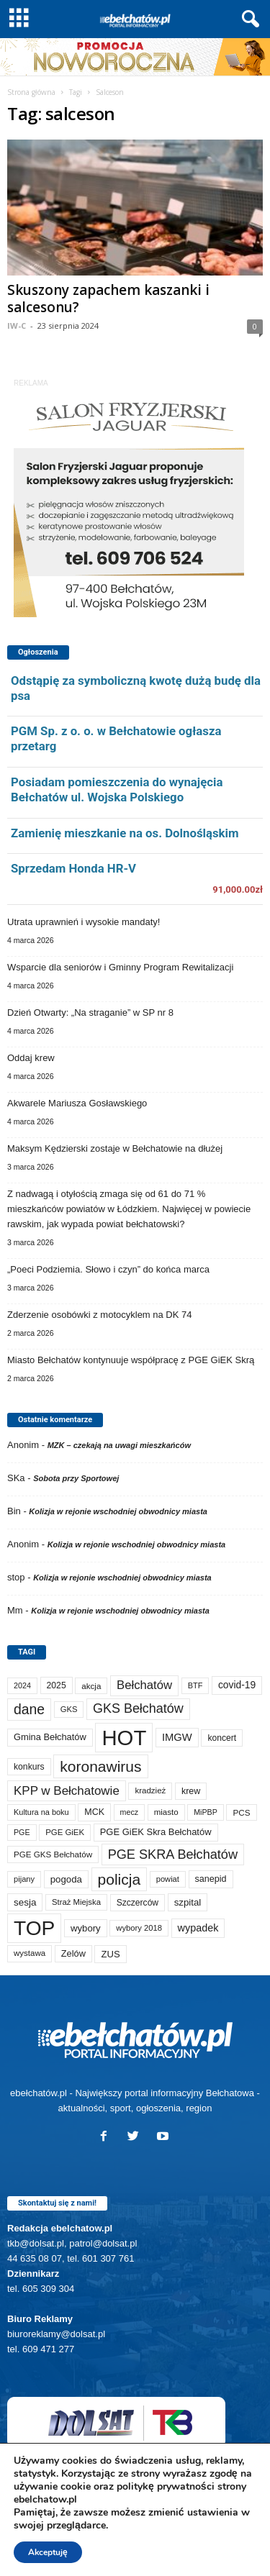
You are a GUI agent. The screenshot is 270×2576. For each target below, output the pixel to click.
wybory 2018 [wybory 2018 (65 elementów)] (139, 1928)
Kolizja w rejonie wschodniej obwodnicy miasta (118, 1511)
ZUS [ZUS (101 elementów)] (110, 1954)
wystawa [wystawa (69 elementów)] (29, 1953)
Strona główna (31, 92)
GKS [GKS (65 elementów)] (69, 1709)
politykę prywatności (166, 2486)
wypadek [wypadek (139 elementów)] (198, 1928)
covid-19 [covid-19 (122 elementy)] (237, 1684)
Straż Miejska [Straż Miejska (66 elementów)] (76, 1902)
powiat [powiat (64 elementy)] (167, 1879)
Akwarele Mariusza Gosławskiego (77, 1103)
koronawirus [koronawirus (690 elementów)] (100, 1766)
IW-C (16, 325)
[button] (248, 19)
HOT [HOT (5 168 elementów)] (124, 1737)
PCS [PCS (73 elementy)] (241, 1812)
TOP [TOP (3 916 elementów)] (34, 1927)
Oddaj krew (31, 1057)
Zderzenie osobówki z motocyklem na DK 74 (99, 1314)
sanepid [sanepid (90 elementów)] (211, 1879)
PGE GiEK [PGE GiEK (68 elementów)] (64, 1832)
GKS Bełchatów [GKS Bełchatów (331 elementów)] (138, 1708)
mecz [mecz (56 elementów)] (129, 1812)
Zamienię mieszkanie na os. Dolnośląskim (125, 833)
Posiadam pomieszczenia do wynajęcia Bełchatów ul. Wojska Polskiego (116, 789)
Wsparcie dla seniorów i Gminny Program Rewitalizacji (120, 967)
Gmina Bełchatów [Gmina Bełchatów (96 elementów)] (50, 1736)
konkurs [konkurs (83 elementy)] (29, 1767)
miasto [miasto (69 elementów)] (166, 1812)
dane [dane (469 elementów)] (29, 1709)
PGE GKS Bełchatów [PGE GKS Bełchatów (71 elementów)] (53, 1854)
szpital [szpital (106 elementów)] (188, 1902)
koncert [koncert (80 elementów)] (221, 1738)
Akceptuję (48, 2552)
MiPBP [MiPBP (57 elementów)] (205, 1812)
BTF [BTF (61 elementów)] (195, 1685)
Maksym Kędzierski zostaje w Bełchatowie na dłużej (114, 1148)
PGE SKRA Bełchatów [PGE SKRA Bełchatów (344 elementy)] (173, 1854)
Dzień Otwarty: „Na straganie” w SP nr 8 (90, 1012)
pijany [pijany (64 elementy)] (24, 1879)
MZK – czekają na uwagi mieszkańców (119, 1445)
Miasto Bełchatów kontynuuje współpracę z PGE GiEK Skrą (130, 1360)
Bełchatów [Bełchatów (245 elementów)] (144, 1685)
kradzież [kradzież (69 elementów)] (150, 1790)
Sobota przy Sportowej (76, 1478)
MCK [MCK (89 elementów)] (94, 1812)
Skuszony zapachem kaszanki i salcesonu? (108, 299)
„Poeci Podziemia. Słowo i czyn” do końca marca (108, 1269)
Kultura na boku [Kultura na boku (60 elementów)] (41, 1812)
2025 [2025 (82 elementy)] (56, 1685)
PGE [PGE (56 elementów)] (22, 1832)
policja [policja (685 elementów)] (119, 1879)
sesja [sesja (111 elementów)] (25, 1902)
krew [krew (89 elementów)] (190, 1791)
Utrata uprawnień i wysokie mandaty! (83, 921)
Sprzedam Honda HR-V (73, 868)
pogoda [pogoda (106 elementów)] (66, 1879)
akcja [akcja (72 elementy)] (91, 1685)
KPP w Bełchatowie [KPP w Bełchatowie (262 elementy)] (67, 1791)
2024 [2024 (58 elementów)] (22, 1685)
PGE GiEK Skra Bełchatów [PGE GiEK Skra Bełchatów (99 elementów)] (156, 1831)
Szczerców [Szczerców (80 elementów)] (137, 1903)
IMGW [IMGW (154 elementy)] (177, 1737)
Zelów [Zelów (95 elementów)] (73, 1953)
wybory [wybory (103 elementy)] (86, 1928)
